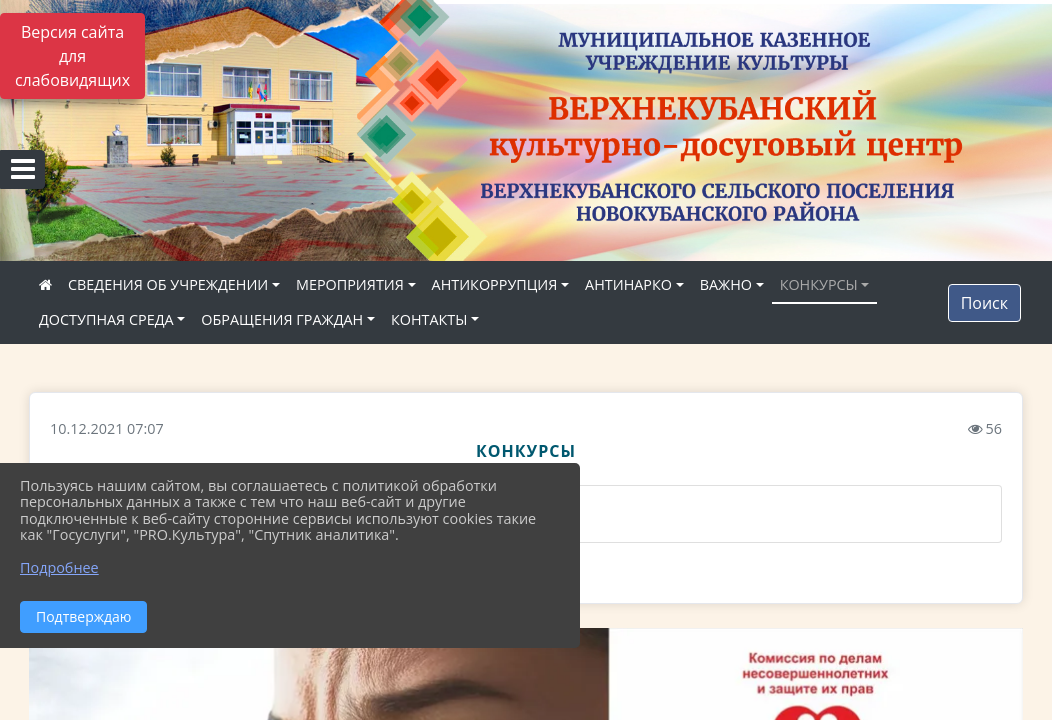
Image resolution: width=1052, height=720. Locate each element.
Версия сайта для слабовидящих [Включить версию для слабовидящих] (72, 56)
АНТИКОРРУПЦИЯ (495, 284)
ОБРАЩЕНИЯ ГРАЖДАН (282, 319)
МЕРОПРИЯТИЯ (350, 284)
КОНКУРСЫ (819, 284)
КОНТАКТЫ (429, 319)
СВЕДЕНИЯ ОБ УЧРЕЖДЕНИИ (168, 284)
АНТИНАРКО (628, 284)
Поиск (984, 303)
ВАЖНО (726, 284)
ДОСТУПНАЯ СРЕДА (106, 319)
